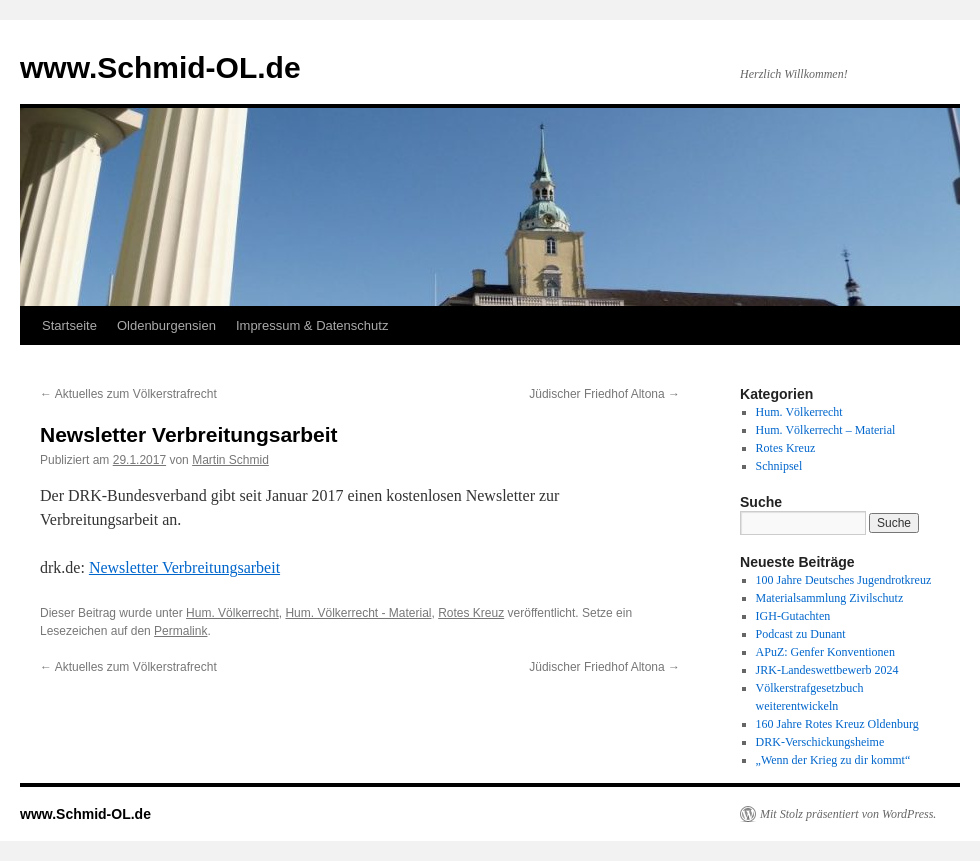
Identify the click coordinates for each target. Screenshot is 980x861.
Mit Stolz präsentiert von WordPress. (848, 814)
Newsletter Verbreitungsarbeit (184, 567)
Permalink (180, 631)
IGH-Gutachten (793, 616)
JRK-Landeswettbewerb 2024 (827, 670)
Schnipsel (779, 466)
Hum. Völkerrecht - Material (358, 613)
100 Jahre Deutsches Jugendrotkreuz (844, 580)
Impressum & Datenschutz (312, 325)
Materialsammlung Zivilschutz (830, 598)
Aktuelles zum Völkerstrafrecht (128, 394)
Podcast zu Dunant (801, 634)
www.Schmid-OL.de (160, 67)
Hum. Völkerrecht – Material (826, 430)
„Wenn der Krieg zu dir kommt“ (833, 760)
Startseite (69, 325)
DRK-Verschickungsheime (820, 742)
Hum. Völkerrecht (232, 613)
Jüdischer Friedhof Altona (604, 394)
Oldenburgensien (166, 325)
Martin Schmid (230, 460)
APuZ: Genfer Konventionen (825, 652)
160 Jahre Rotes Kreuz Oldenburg (837, 724)
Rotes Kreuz (471, 613)
